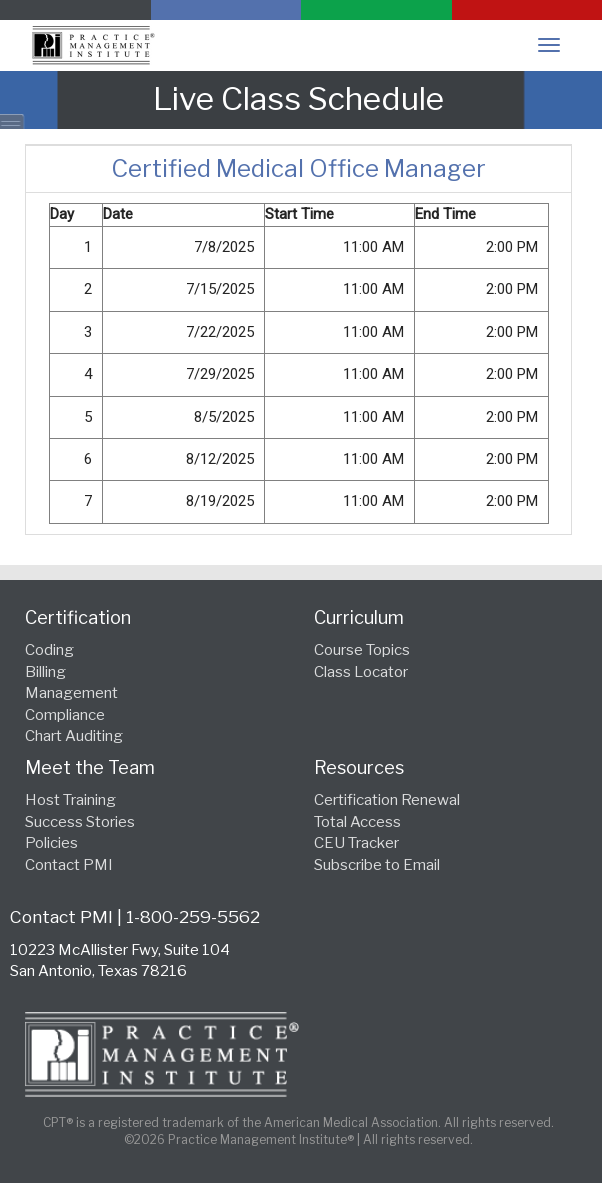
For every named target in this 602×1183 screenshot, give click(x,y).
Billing (45, 672)
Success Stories (80, 822)
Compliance (65, 715)
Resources (359, 767)
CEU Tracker (356, 843)
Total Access (357, 822)
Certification (78, 617)
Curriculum (359, 617)
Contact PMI (69, 865)
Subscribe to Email (377, 865)
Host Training (70, 800)
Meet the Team (90, 767)
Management (71, 693)
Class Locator (361, 672)
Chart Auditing (74, 736)
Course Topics (362, 650)
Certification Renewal (387, 800)
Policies (51, 843)
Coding (49, 650)
